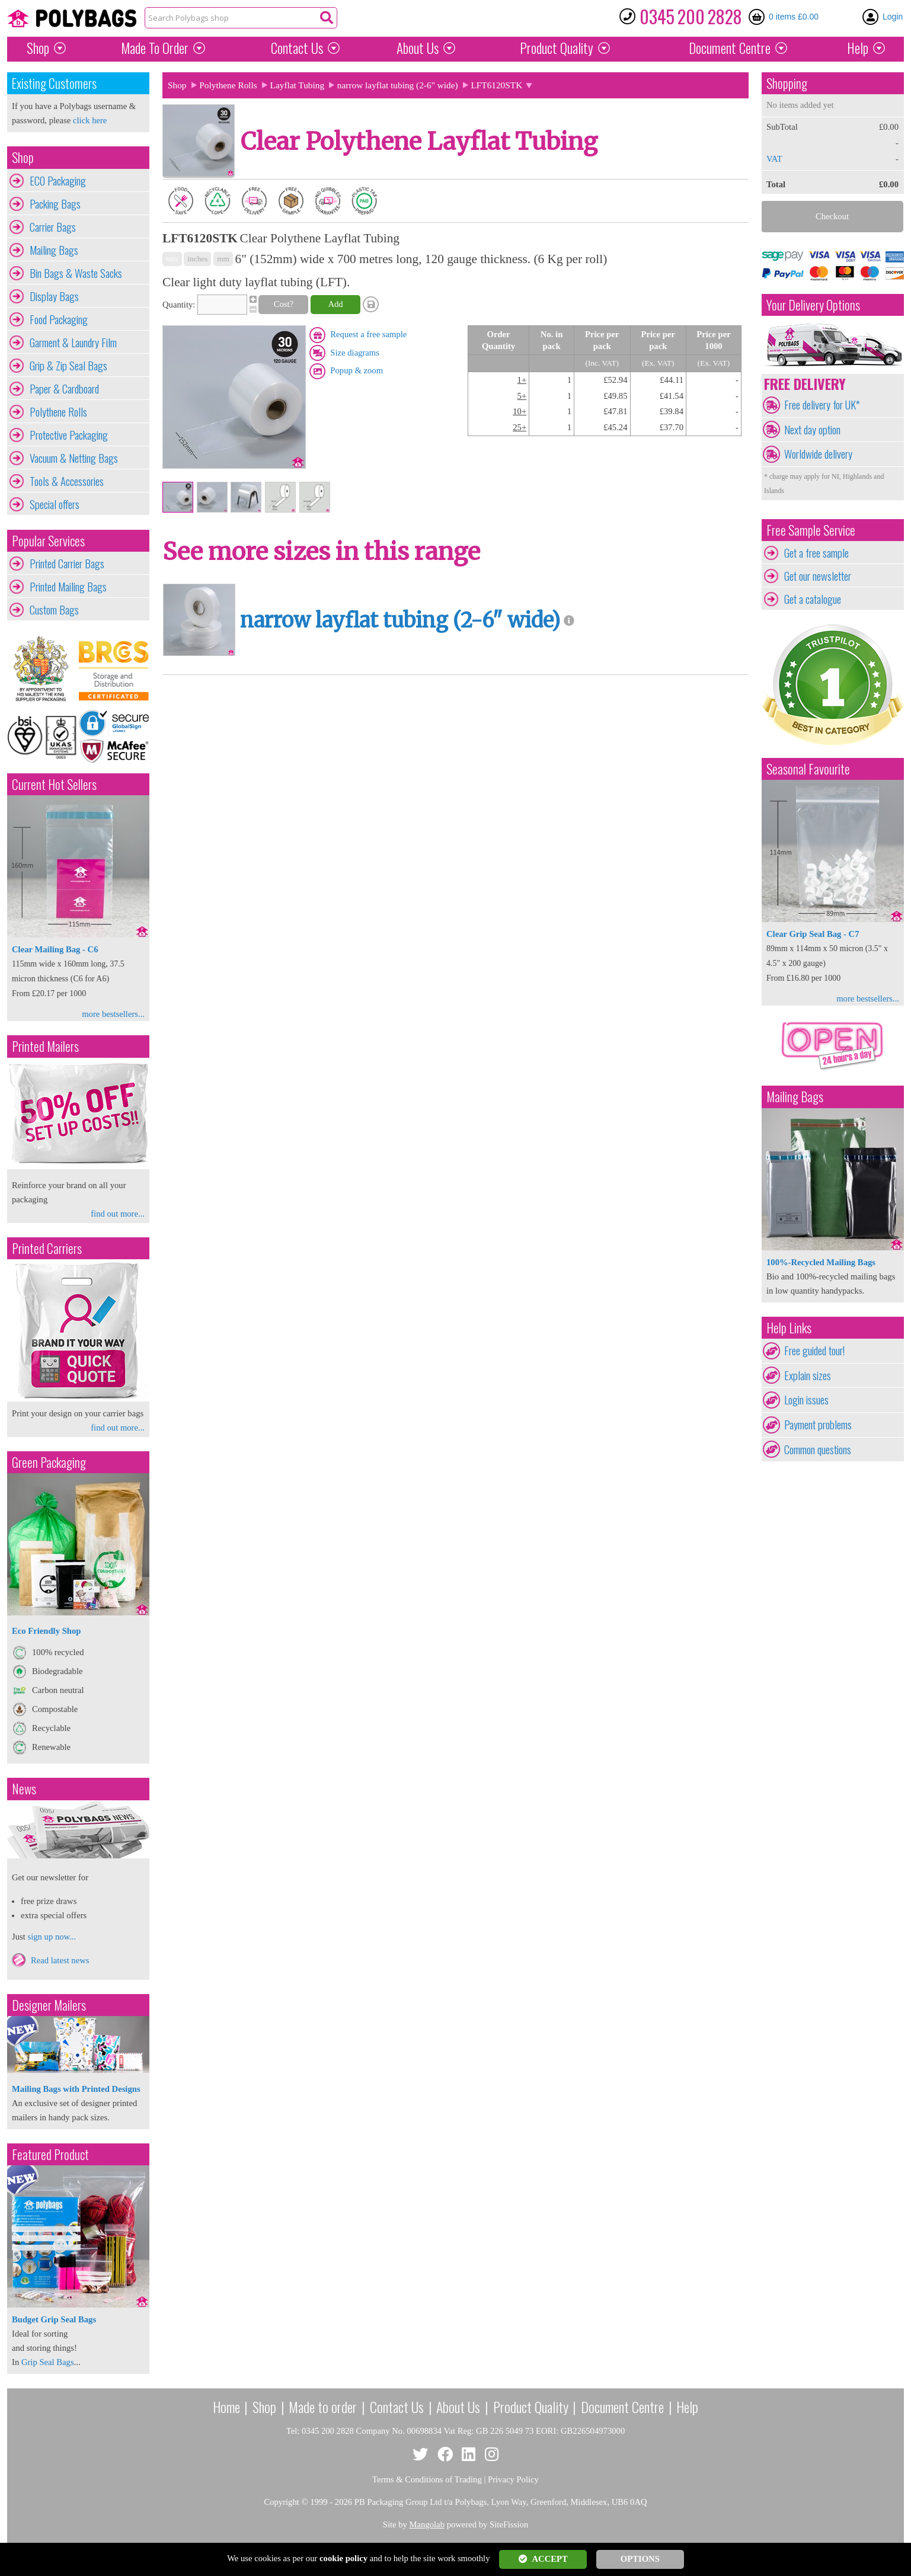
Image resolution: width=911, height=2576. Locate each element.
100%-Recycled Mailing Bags (820, 1262)
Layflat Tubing (297, 85)
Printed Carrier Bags (67, 563)
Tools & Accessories (67, 481)
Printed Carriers (47, 1248)
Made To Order (154, 48)
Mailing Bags (54, 250)
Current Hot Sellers (54, 784)
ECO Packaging (58, 181)
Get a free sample (816, 553)
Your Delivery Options (813, 305)
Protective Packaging (69, 435)
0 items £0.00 (794, 16)
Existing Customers (54, 83)
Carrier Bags (53, 227)
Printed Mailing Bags (68, 587)
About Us (418, 48)
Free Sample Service (810, 530)
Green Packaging (49, 1462)
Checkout (832, 216)
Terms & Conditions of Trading (427, 2479)
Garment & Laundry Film (73, 342)
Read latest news (60, 1960)
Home (226, 2406)
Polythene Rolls (58, 412)
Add (335, 304)
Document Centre (622, 2406)
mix (172, 258)
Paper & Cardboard (64, 389)
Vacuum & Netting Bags (74, 458)
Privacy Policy (513, 2479)
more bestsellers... (113, 1014)
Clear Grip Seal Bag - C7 (812, 934)
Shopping (786, 83)
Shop (38, 48)
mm (223, 258)
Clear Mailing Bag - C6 (55, 949)
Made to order (323, 2406)
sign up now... (51, 1936)
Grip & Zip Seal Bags (68, 366)
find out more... (118, 1213)
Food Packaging (59, 319)
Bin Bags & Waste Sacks (76, 273)
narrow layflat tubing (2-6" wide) (397, 85)
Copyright (281, 2502)
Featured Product (50, 2154)
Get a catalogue (812, 599)
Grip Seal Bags (47, 2362)
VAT (774, 159)
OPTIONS (640, 2559)
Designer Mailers (49, 2005)
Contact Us (297, 48)
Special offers (54, 504)
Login (893, 16)
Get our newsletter (817, 576)
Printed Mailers (45, 1046)
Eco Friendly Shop (46, 1631)
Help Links (788, 1328)
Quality (556, 48)
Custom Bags (54, 610)
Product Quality (530, 2406)
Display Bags (54, 296)
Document (730, 48)
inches (197, 258)
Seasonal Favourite (808, 769)
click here (90, 120)
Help (857, 48)
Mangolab (427, 2524)
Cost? (283, 304)
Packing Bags (55, 204)
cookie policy (343, 2558)
